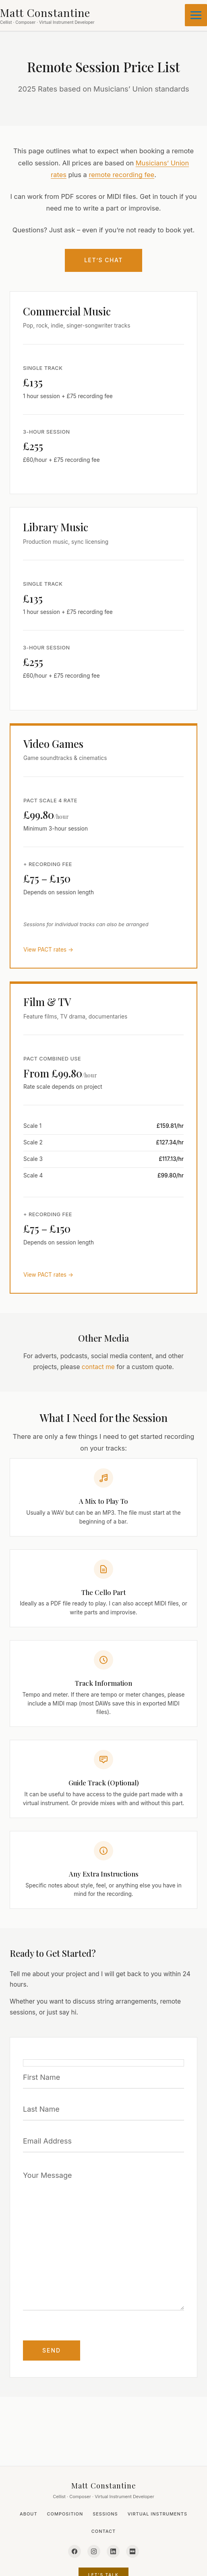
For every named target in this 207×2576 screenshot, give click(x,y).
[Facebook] (74, 2551)
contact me (98, 1367)
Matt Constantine (103, 2485)
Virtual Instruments (157, 2514)
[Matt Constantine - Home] (47, 15)
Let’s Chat (103, 260)
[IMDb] (132, 2551)
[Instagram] (93, 2551)
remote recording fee (121, 175)
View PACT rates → (48, 949)
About (28, 2514)
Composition (65, 2514)
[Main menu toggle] (196, 15)
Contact (103, 2531)
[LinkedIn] (113, 2551)
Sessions (105, 2514)
